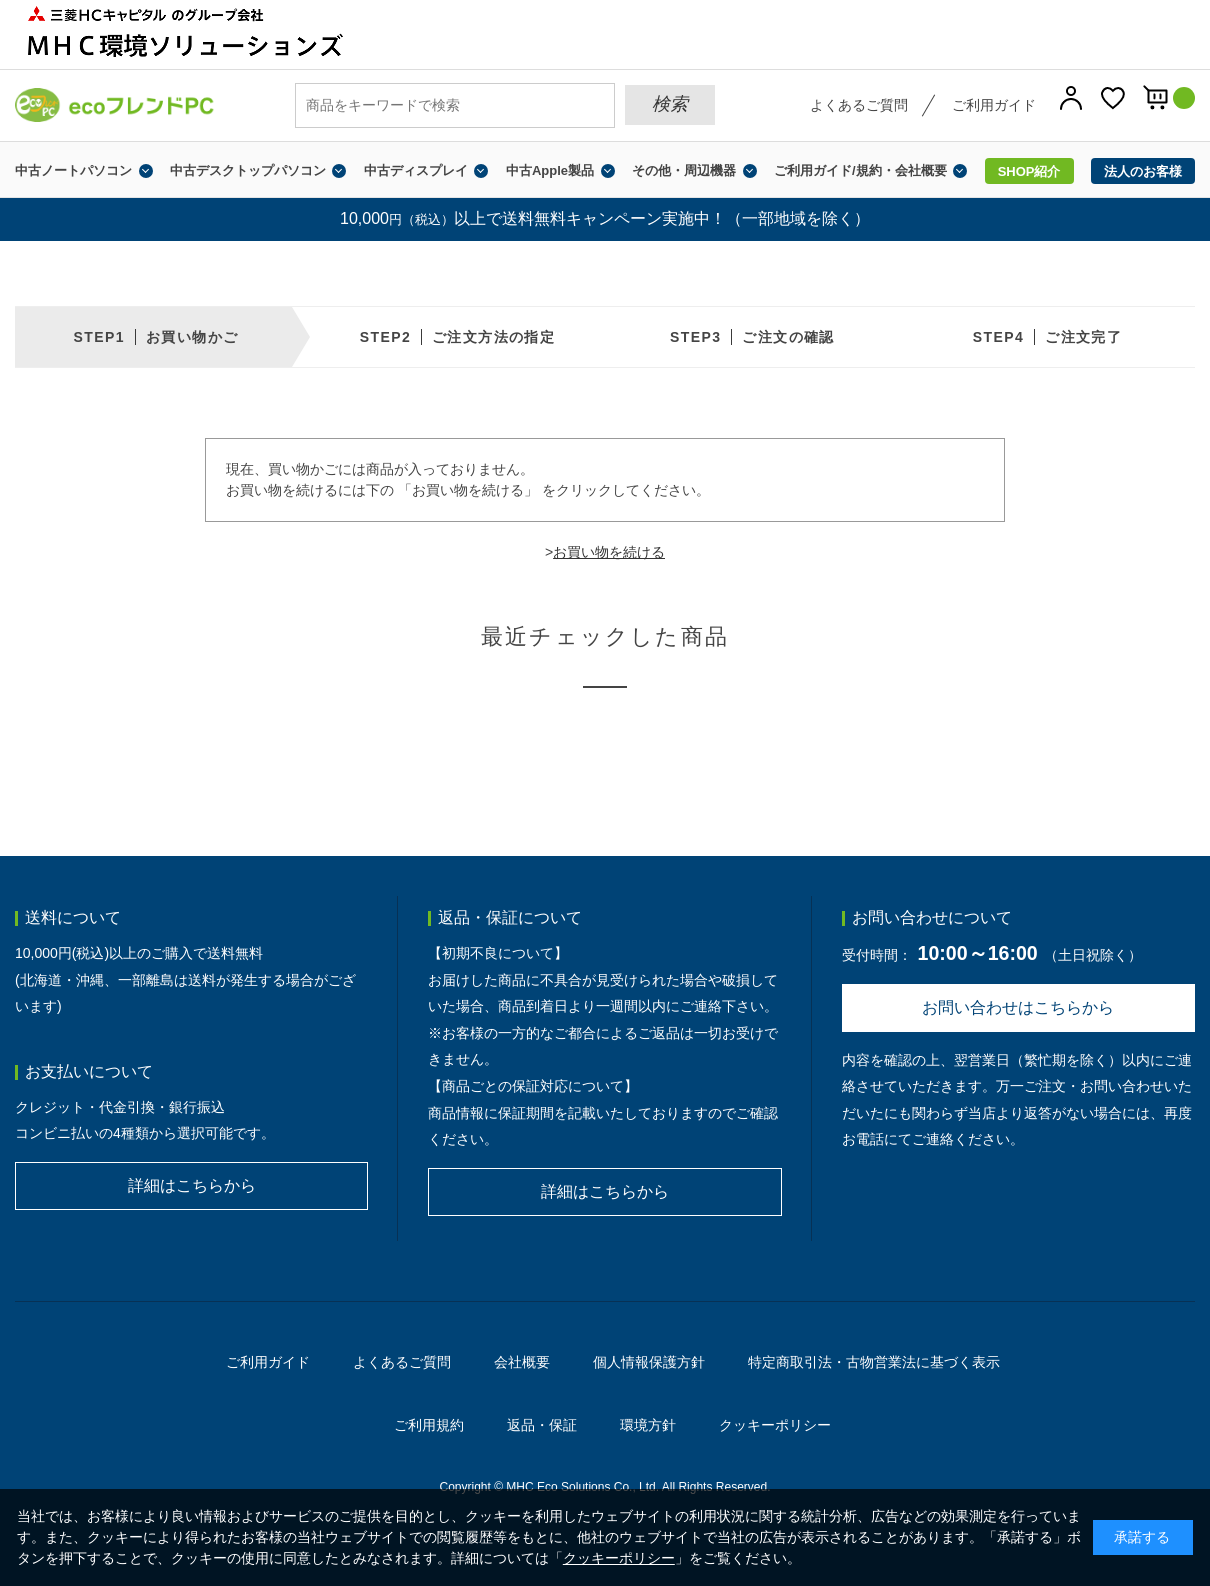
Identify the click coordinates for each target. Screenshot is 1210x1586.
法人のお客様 (1143, 171)
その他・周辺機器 (684, 170)
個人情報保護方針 (649, 1362)
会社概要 (522, 1362)
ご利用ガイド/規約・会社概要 (860, 170)
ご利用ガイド (994, 105)
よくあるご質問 (859, 105)
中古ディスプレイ (416, 170)
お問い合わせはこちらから (1018, 1007)
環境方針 (648, 1425)
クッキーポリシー (775, 1425)
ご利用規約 (429, 1425)
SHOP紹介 (1029, 171)
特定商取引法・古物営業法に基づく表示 (874, 1362)
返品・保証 (542, 1425)
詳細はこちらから (192, 1185)
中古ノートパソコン (73, 170)
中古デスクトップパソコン (248, 170)
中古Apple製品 (550, 170)
